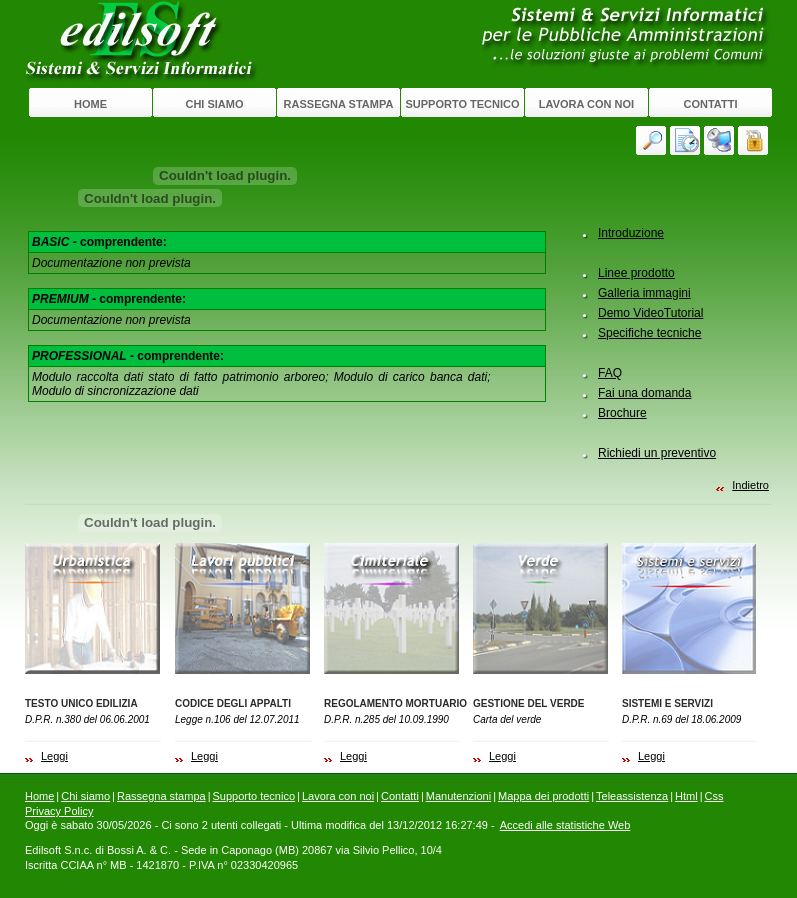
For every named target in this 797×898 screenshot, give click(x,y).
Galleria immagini (644, 293)
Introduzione (631, 233)
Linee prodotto (636, 273)
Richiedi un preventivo (657, 453)
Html (686, 796)
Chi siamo (214, 104)
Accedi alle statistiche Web (565, 825)
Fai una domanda (644, 393)
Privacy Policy (59, 811)
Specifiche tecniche (649, 333)
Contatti (711, 104)
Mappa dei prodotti (543, 796)
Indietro (750, 485)
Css (714, 796)
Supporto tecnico (462, 104)
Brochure (622, 413)
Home (90, 104)
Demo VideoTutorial (650, 313)
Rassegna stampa (339, 104)
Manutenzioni (458, 796)
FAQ (610, 373)
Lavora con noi (586, 104)
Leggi (54, 756)
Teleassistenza (632, 796)
